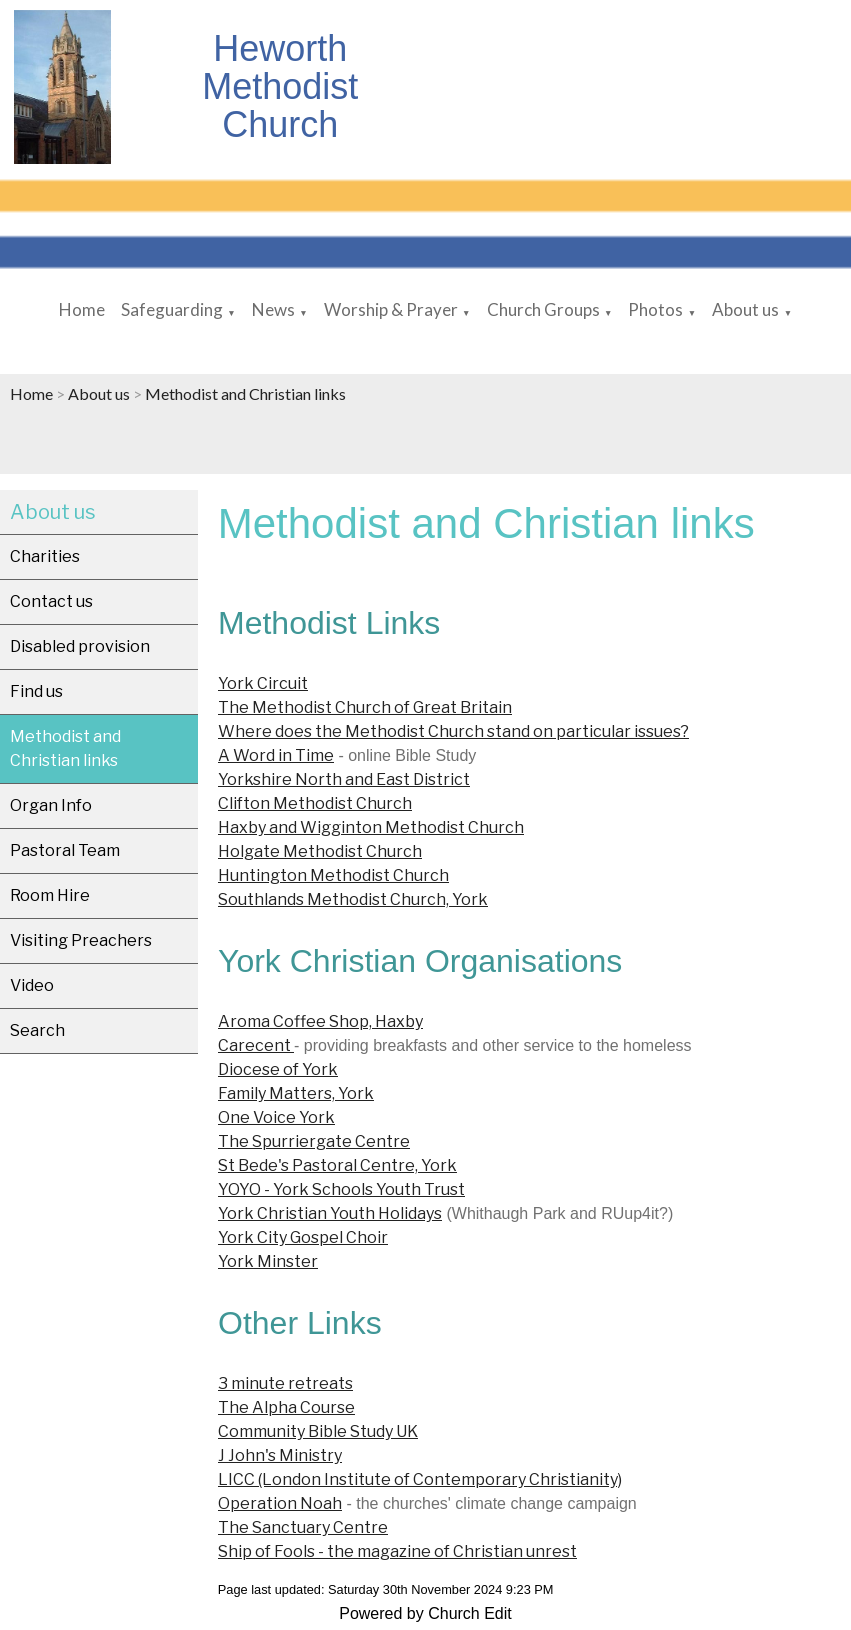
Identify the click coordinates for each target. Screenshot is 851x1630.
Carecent (256, 1045)
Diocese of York (278, 1069)
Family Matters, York (296, 1093)
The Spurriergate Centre (314, 1141)
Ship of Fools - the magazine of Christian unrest (397, 1551)
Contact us (51, 601)
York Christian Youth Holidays (330, 1213)
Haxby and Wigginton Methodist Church (371, 827)
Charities (45, 556)
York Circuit (263, 683)
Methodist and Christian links (245, 393)
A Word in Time (276, 755)
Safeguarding (172, 309)
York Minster (268, 1261)
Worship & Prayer (391, 309)
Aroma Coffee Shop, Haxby (320, 1021)
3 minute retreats (285, 1383)
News (273, 309)
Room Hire (50, 895)
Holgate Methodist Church (320, 851)
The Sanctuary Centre (303, 1527)
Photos (655, 309)
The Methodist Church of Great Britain (365, 707)
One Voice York (276, 1117)
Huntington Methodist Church (333, 875)
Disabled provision (80, 646)
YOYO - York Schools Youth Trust (341, 1189)
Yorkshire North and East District (344, 779)
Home (82, 309)
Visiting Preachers (81, 940)
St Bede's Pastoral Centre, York (337, 1165)
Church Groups (543, 309)
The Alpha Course (286, 1407)
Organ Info (51, 805)
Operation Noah (280, 1503)
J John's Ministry (280, 1455)
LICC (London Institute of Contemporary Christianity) (420, 1479)
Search (37, 1030)
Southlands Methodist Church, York (353, 899)
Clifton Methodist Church (315, 803)
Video (32, 985)
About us (745, 309)
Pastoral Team (65, 850)
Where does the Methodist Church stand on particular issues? (453, 731)
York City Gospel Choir (303, 1237)
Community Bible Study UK (318, 1431)
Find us (36, 691)
